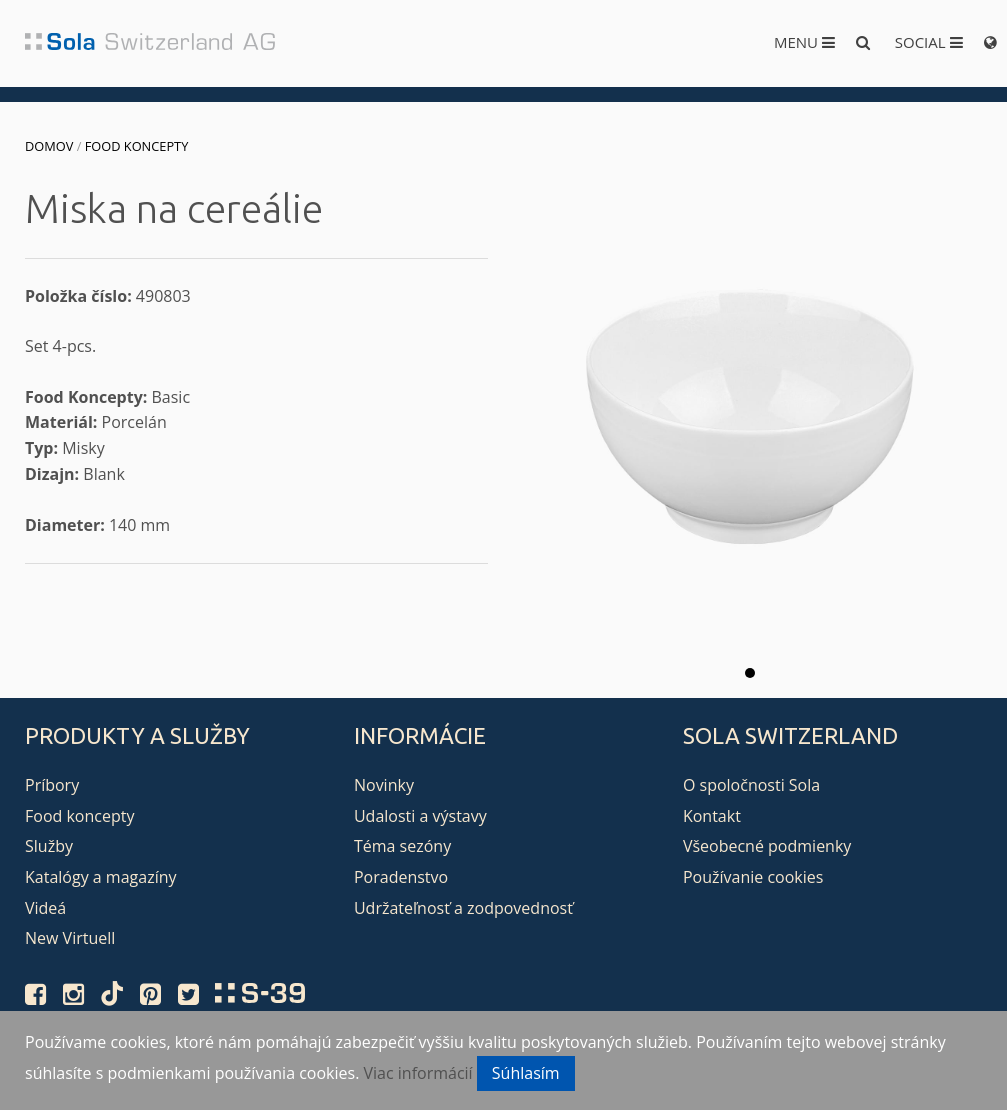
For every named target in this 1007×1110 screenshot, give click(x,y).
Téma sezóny (402, 846)
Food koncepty (137, 146)
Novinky (384, 785)
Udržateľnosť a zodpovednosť (463, 908)
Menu (804, 42)
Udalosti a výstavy (420, 816)
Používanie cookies (753, 877)
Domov (49, 146)
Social (929, 42)
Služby (49, 846)
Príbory (52, 785)
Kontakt (712, 816)
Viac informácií (418, 1073)
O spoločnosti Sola (751, 785)
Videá (45, 908)
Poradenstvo (401, 877)
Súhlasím (526, 1073)
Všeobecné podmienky (767, 846)
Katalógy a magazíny (101, 877)
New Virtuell (70, 938)
